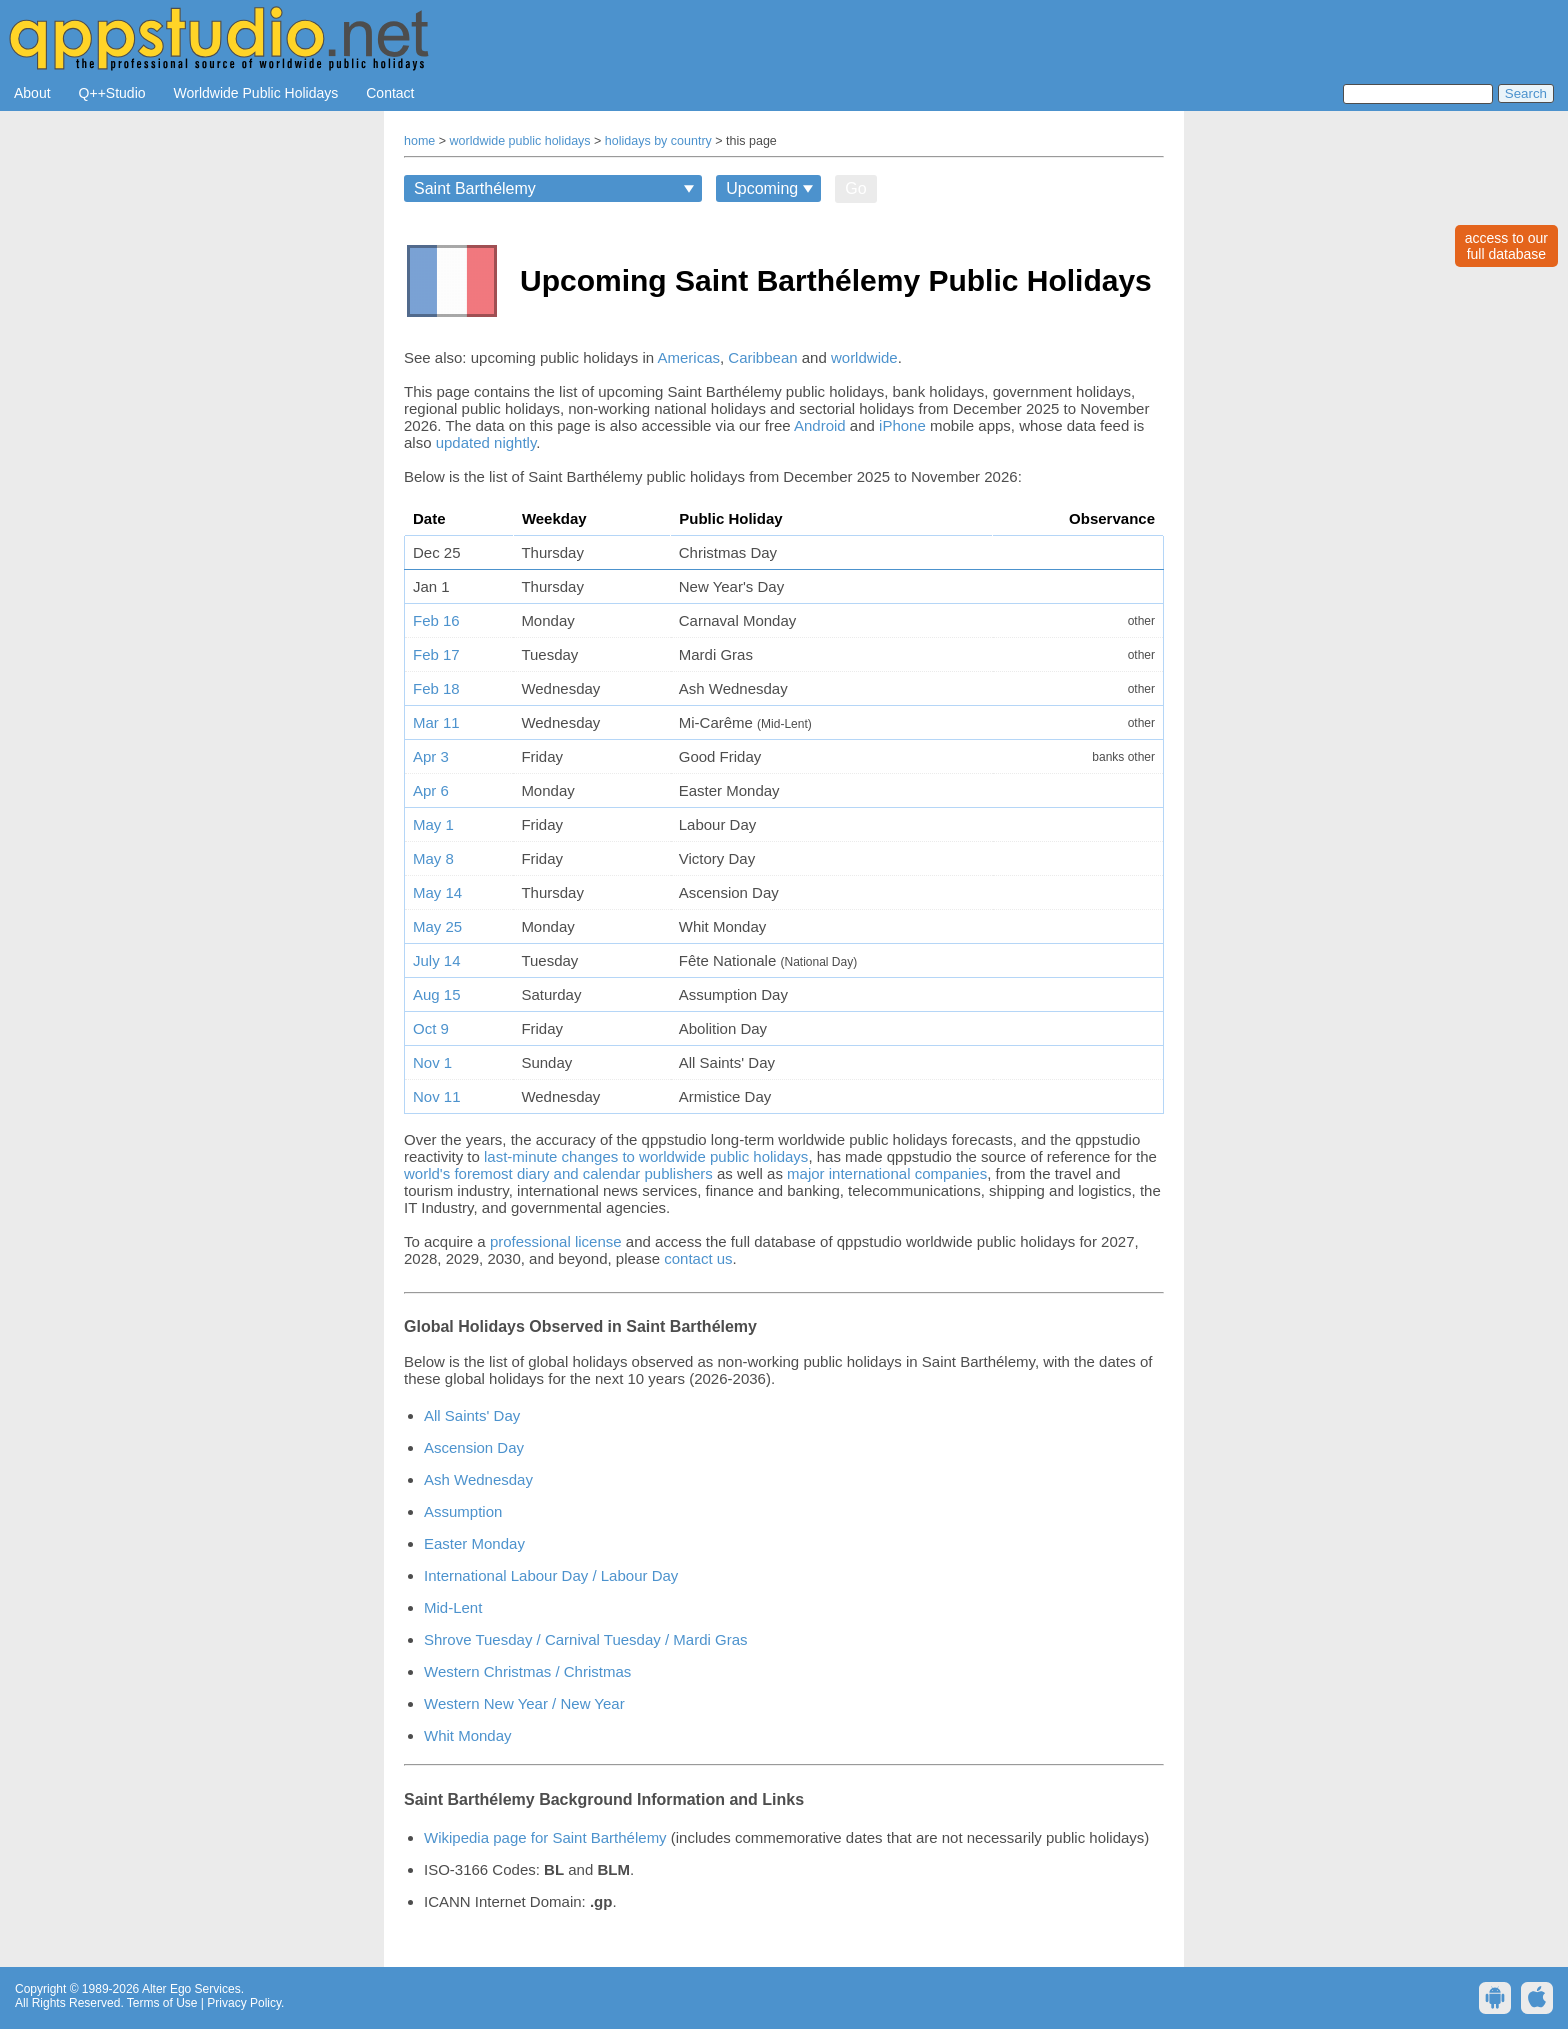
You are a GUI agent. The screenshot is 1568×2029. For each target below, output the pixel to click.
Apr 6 (431, 790)
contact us (698, 1258)
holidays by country (658, 141)
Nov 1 (432, 1062)
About (32, 93)
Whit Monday (468, 1735)
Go (855, 188)
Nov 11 (437, 1096)
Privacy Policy (244, 2003)
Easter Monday (474, 1543)
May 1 (433, 824)
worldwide (864, 357)
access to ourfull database (1506, 246)
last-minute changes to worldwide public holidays (646, 1156)
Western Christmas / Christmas (527, 1671)
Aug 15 (437, 994)
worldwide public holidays (520, 141)
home (419, 141)
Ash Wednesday (478, 1479)
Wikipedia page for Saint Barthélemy (545, 1837)
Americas (689, 357)
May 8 (433, 858)
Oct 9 (431, 1028)
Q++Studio (112, 93)
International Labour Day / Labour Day (551, 1575)
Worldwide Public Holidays (256, 93)
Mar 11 (436, 722)
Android (820, 425)
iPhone (902, 425)
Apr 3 (431, 756)
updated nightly (486, 442)
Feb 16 (436, 620)
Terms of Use (162, 2003)
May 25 (437, 926)
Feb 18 (436, 688)
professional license (556, 1241)
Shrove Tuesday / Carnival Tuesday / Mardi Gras (585, 1639)
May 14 (437, 892)
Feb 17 (436, 654)
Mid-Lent (453, 1607)
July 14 (437, 960)
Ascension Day (474, 1447)
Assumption (463, 1511)
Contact (390, 93)
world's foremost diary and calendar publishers (558, 1173)
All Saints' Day (472, 1415)
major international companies (887, 1173)
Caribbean (762, 357)
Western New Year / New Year (524, 1703)
